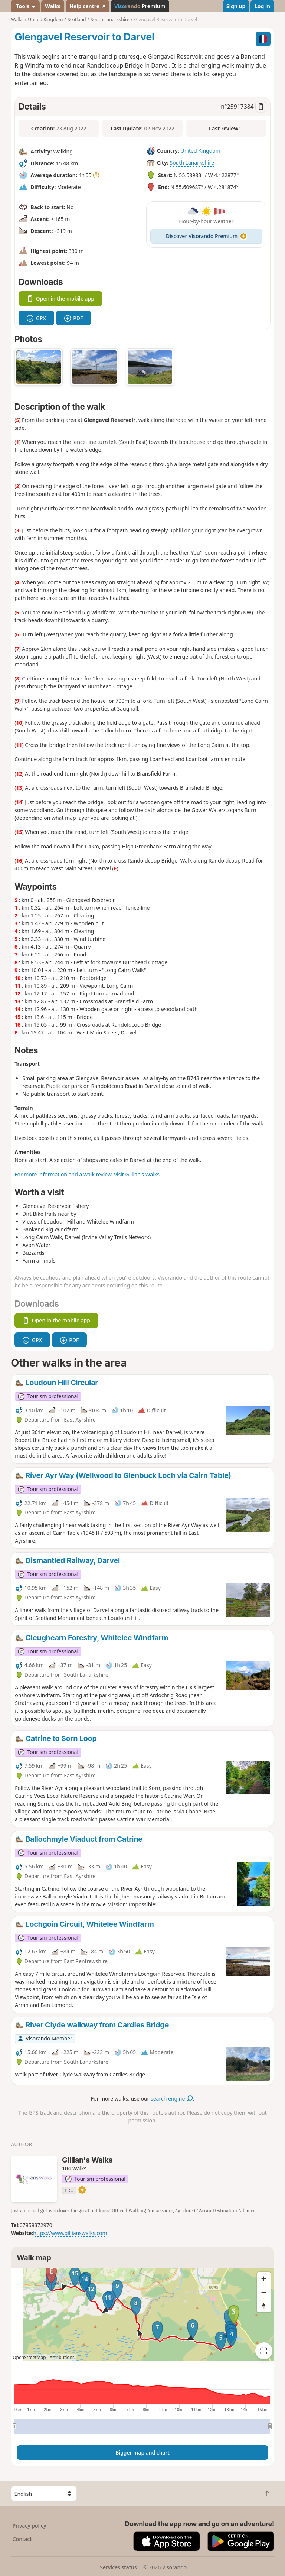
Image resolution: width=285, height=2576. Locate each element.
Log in (262, 6)
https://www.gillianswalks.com (70, 2232)
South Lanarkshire (192, 162)
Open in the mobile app (60, 298)
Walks (52, 6)
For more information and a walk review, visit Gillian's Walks (87, 1174)
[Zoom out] (264, 2292)
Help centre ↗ (87, 6)
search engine (172, 2098)
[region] (142, 2314)
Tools (25, 6)
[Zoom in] (264, 2279)
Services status (118, 2567)
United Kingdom (200, 151)
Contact (22, 2539)
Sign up (235, 6)
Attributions (62, 2357)
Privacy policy (29, 2525)
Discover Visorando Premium (206, 236)
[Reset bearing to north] (264, 2305)
